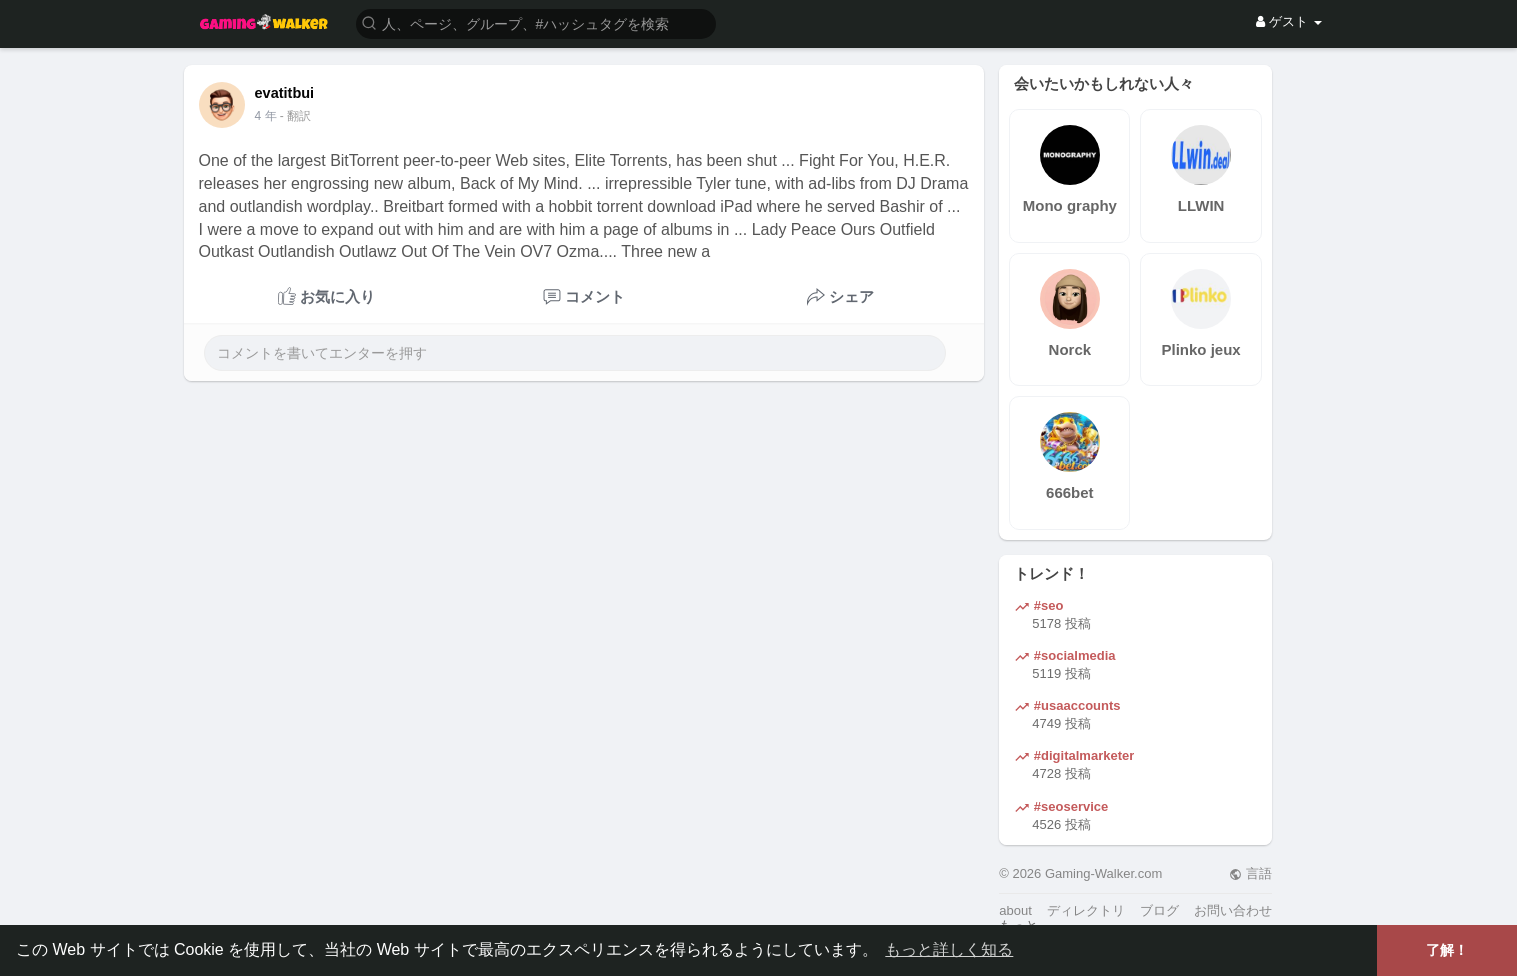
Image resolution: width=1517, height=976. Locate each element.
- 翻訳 (295, 116)
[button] (536, 22)
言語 (1250, 873)
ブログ (1159, 910)
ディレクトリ (1086, 910)
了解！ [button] (1447, 950)
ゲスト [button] (1288, 21)
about (1015, 910)
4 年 (266, 116)
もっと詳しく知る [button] (949, 949)
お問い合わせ (1233, 910)
